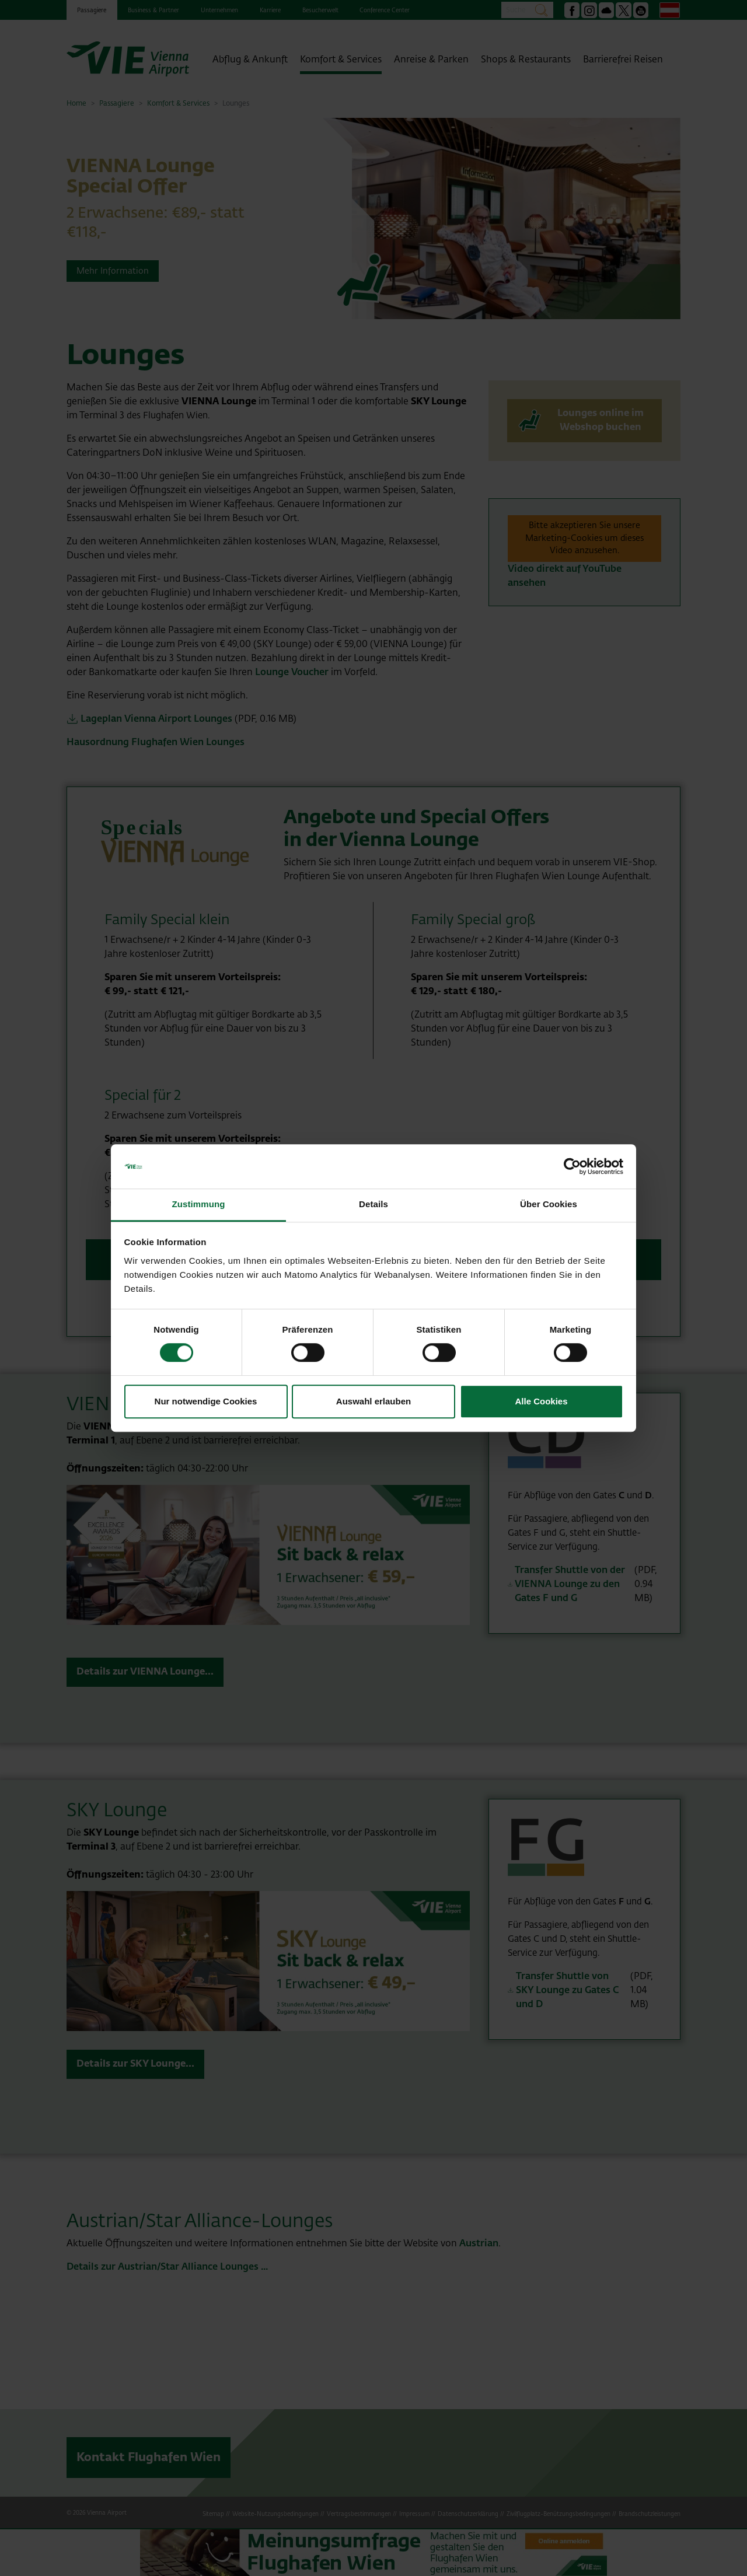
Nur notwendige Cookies (206, 1401)
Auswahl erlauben (373, 1401)
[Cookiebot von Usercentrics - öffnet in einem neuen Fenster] (572, 1166)
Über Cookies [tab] (548, 1205)
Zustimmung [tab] (198, 1205)
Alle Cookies (541, 1401)
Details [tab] (373, 1205)
